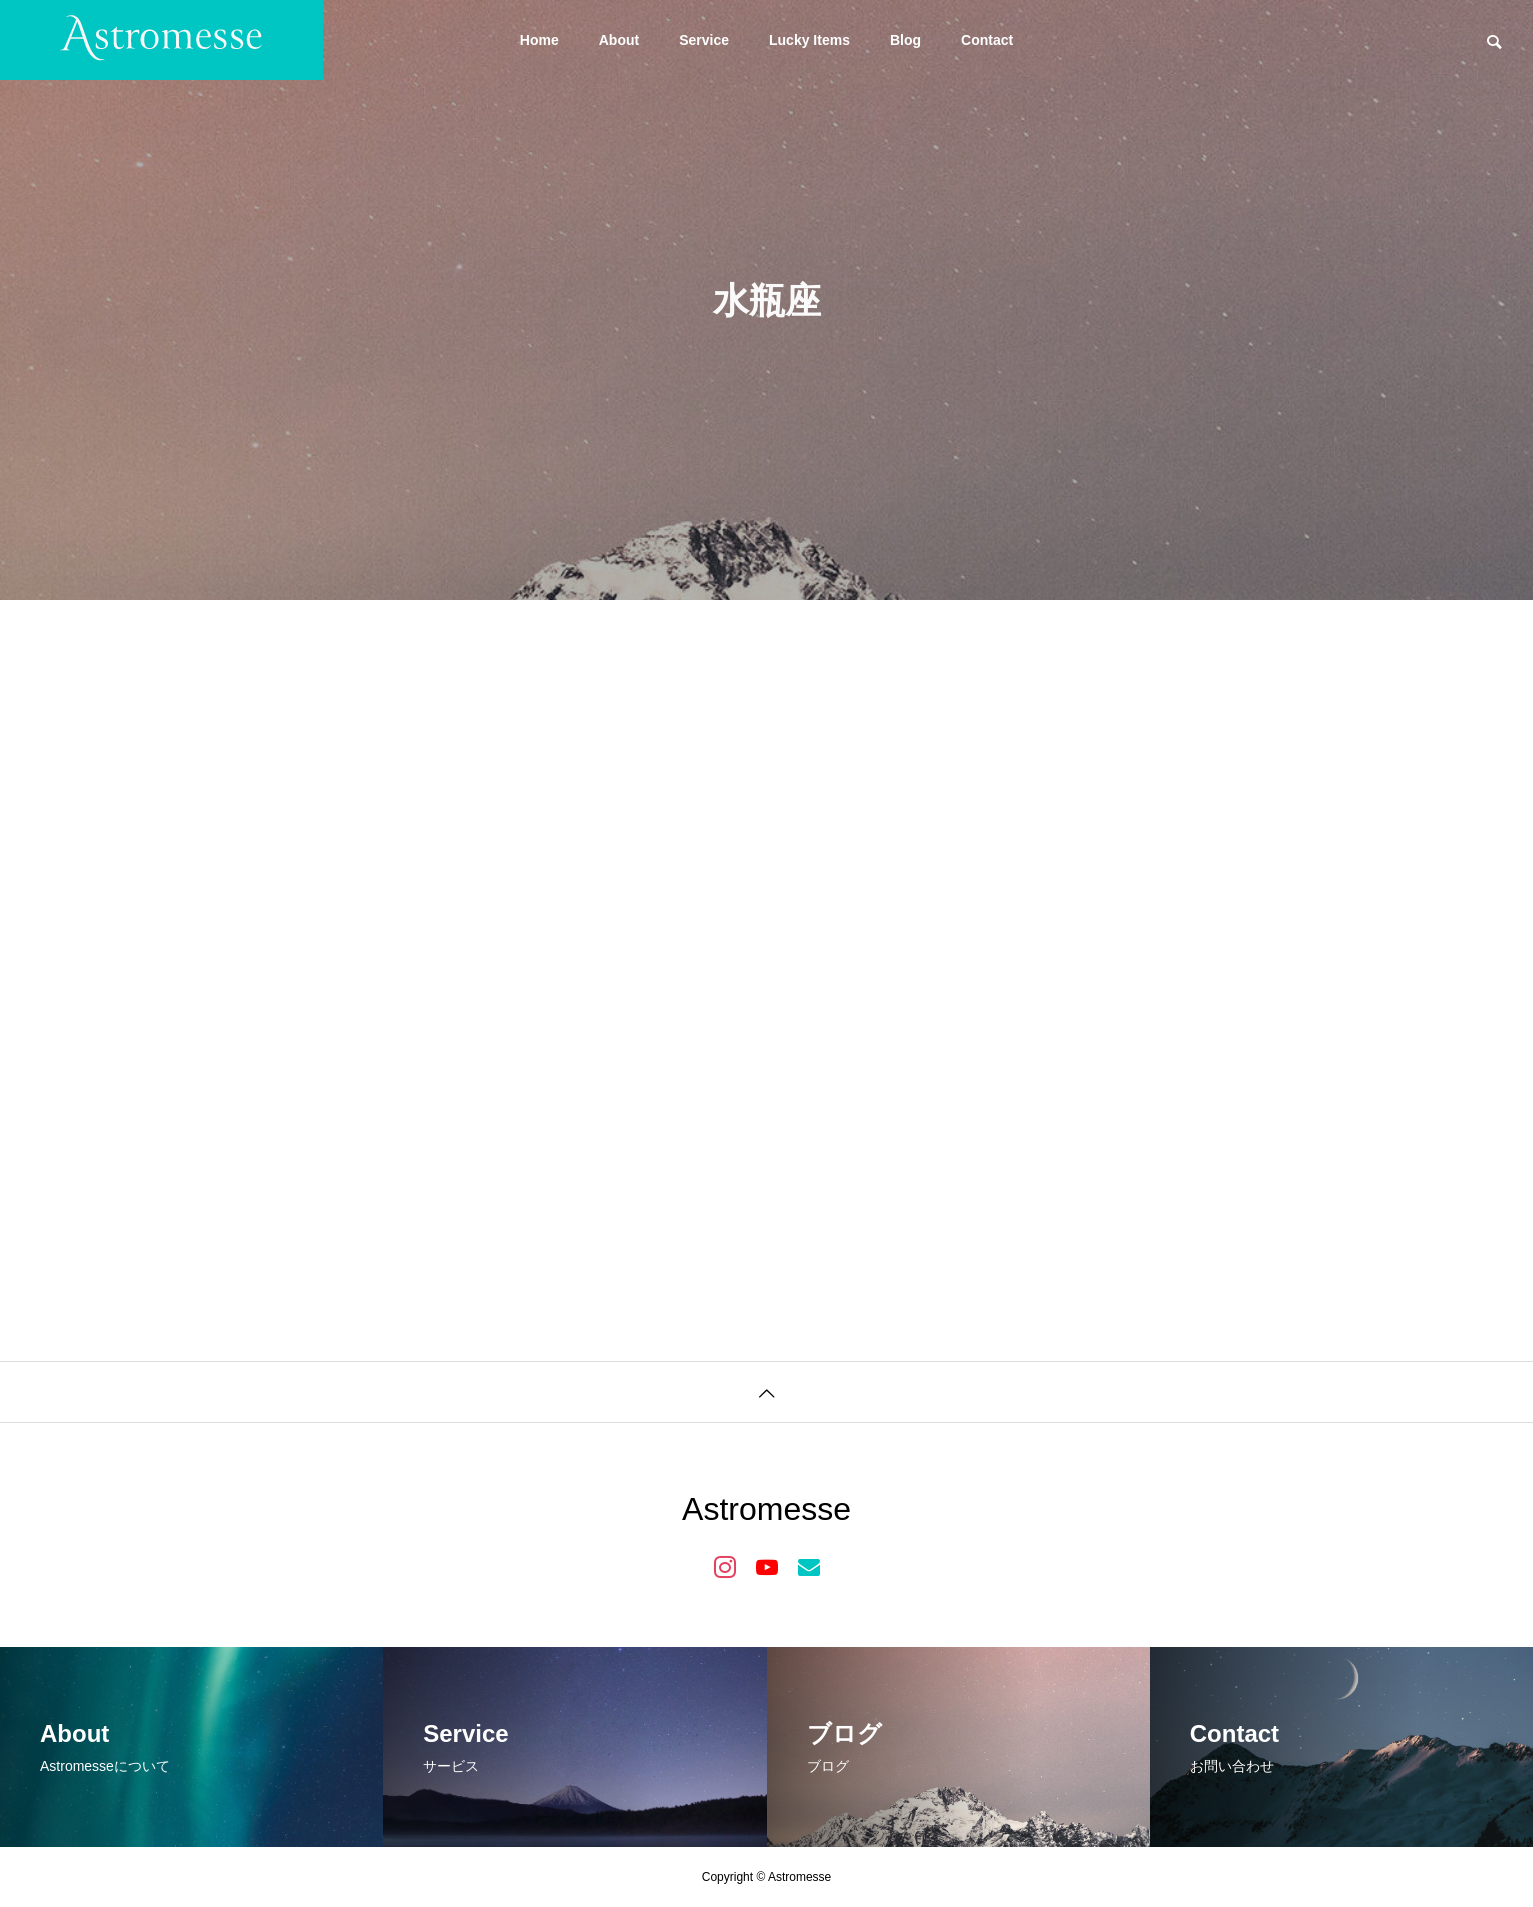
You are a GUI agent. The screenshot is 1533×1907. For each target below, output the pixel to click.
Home (539, 40)
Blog (905, 40)
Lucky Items (809, 40)
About (619, 40)
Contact (987, 40)
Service (704, 40)
